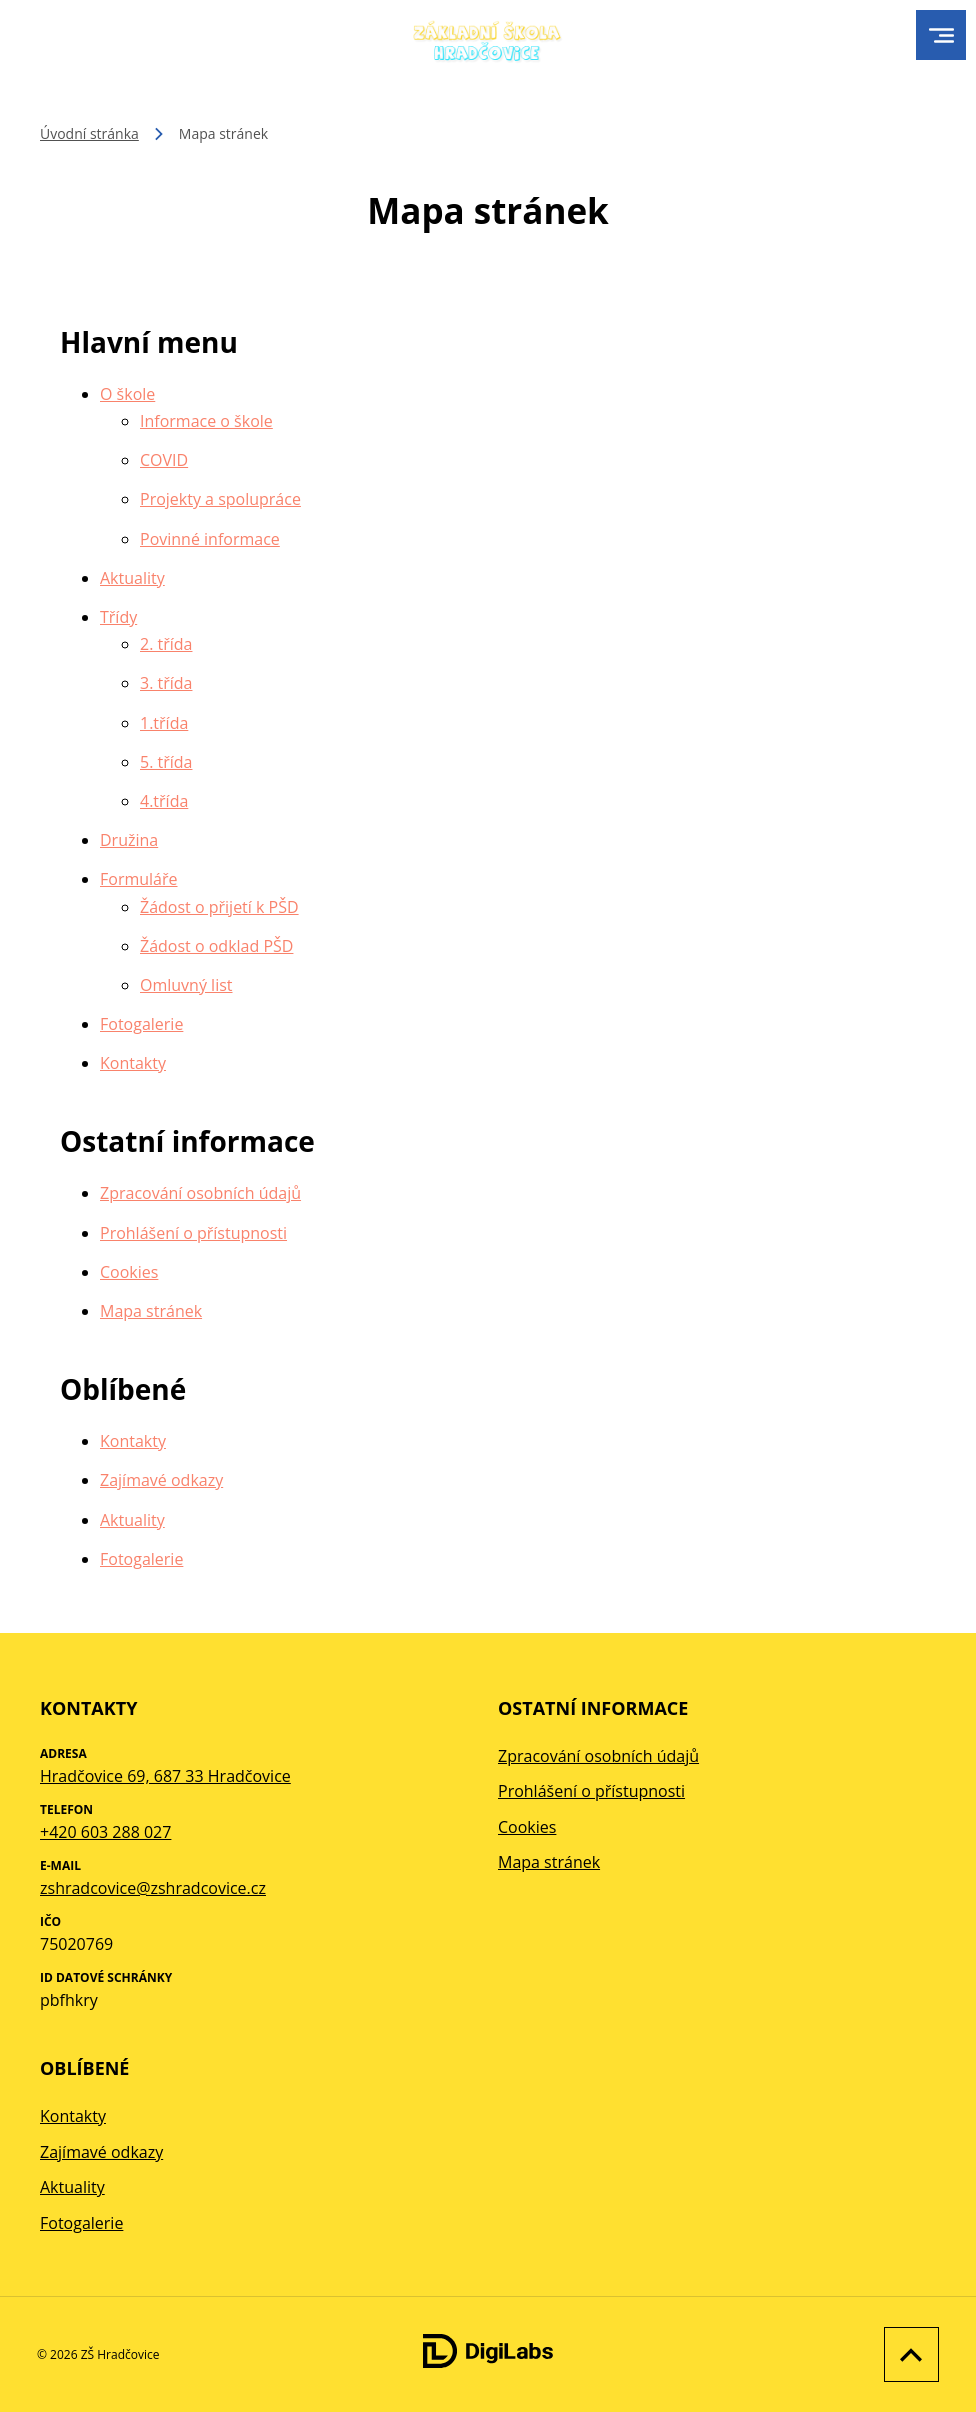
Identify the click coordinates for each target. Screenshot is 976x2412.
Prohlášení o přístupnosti (193, 1233)
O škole (127, 394)
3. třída (166, 683)
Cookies (129, 1272)
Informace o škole (206, 421)
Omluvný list (186, 985)
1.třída (164, 723)
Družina (129, 840)
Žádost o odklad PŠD (216, 946)
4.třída (164, 801)
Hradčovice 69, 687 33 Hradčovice (165, 1776)
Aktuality (132, 578)
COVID (164, 460)
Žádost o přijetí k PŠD (219, 907)
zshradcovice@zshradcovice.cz (153, 1888)
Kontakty (133, 1063)
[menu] (941, 35)
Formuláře (139, 879)
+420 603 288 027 (105, 1832)
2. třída (166, 644)
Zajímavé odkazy (161, 1480)
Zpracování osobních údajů (200, 1193)
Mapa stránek (151, 1311)
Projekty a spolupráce (220, 499)
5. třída (166, 762)
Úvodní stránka (89, 133)
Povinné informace (210, 539)
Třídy (118, 617)
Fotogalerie (141, 1024)
